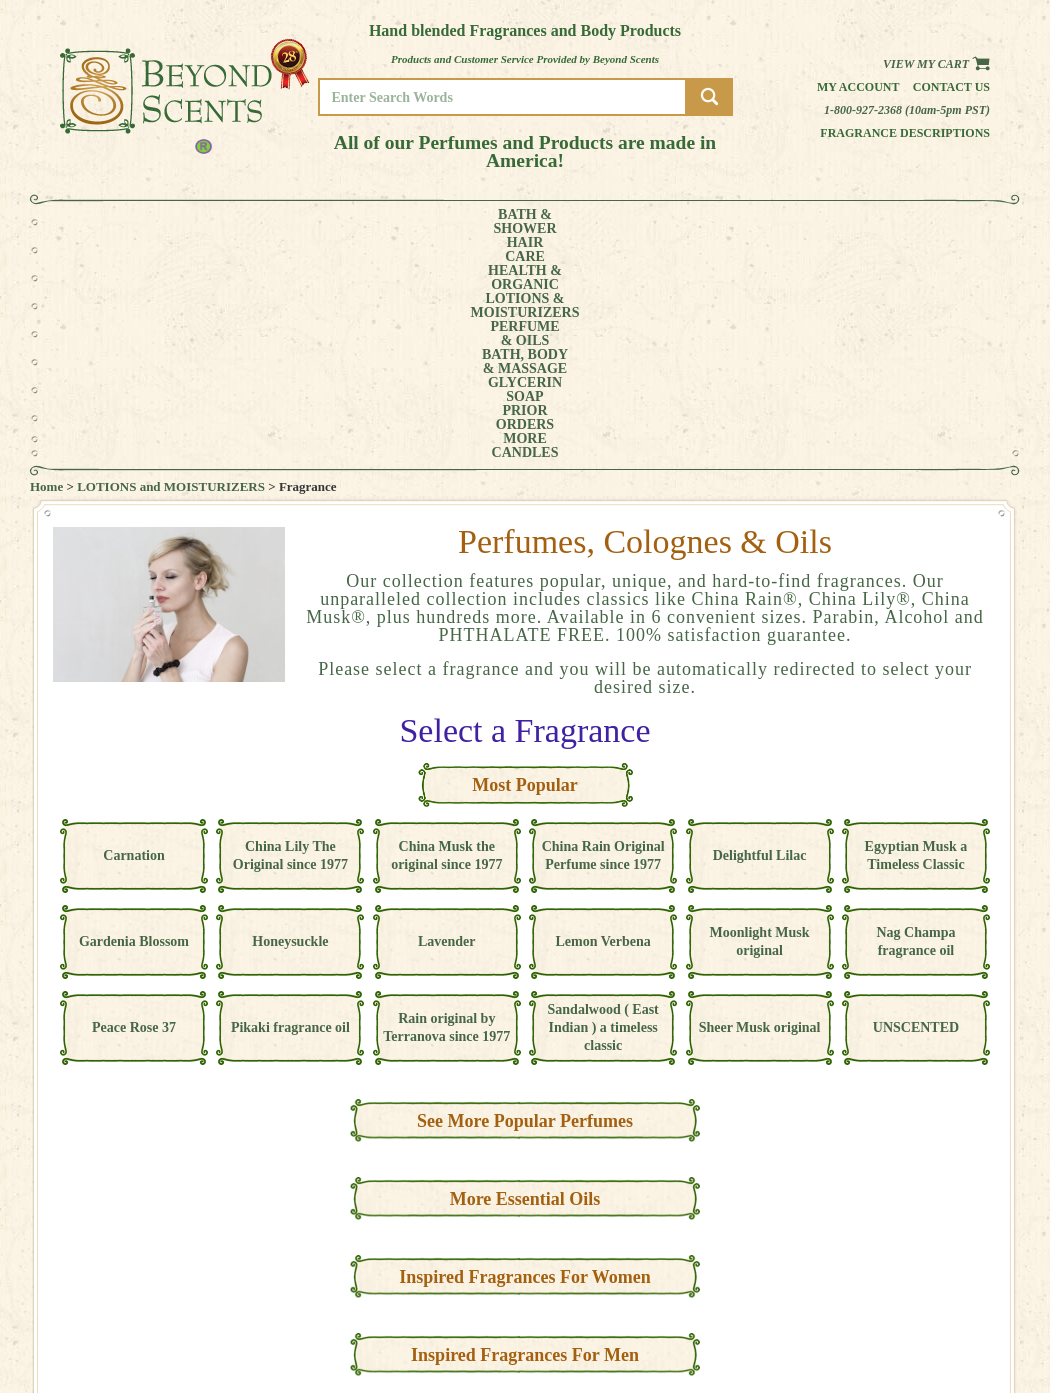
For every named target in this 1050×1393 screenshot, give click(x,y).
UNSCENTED (916, 803)
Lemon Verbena (603, 717)
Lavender (447, 717)
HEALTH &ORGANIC (270, 222)
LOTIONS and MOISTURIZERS (171, 262)
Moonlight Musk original (760, 717)
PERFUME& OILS (492, 222)
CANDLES (929, 222)
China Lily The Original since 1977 (290, 631)
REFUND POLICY (942, 1309)
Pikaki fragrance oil (290, 803)
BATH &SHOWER (119, 222)
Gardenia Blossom (134, 717)
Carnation (133, 631)
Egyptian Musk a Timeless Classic (916, 631)
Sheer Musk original (760, 803)
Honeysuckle (290, 717)
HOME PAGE (931, 1267)
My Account (858, 87)
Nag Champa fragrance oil (915, 717)
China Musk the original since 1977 (446, 631)
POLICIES (924, 1295)
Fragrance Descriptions (905, 133)
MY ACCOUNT (934, 1281)
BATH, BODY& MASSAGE (591, 222)
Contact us (951, 87)
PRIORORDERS (780, 222)
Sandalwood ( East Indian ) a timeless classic (603, 803)
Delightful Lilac (760, 631)
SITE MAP (924, 1323)
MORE (853, 222)
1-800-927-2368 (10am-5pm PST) (907, 110)
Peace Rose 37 (134, 803)
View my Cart (936, 64)
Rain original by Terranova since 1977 (446, 803)
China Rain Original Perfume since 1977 (603, 631)
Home (46, 262)
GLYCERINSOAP (693, 222)
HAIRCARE (192, 222)
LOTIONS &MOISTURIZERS (382, 222)
